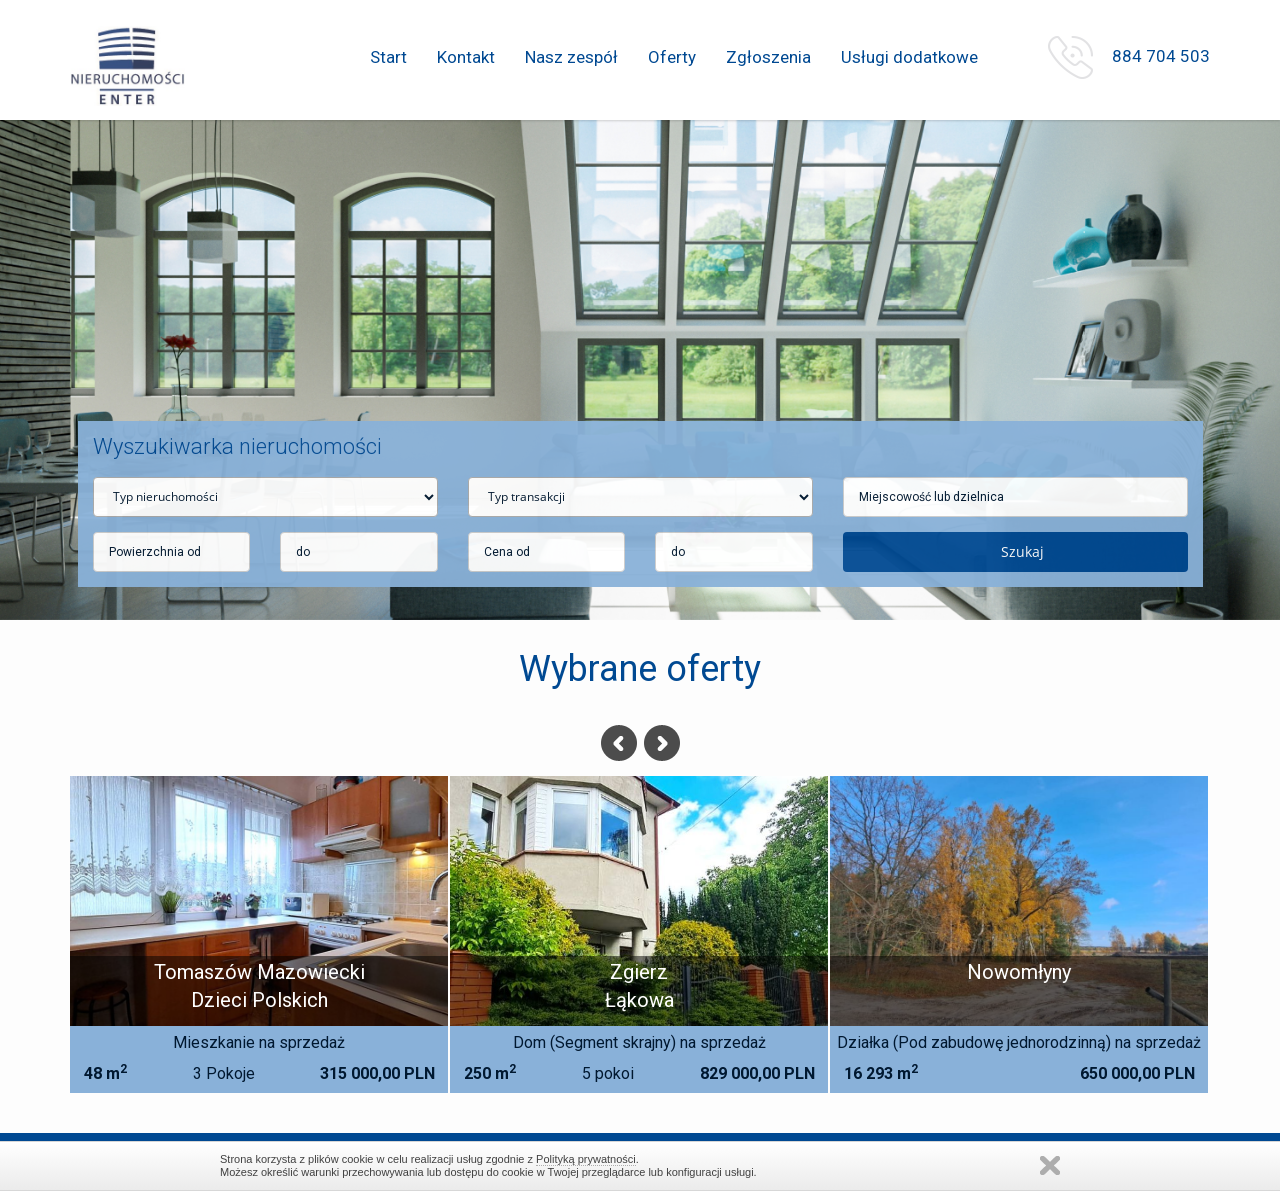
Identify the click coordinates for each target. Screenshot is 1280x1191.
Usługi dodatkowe (909, 57)
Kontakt (466, 57)
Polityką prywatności (586, 1159)
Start (388, 57)
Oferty (672, 57)
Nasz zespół (571, 57)
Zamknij (1050, 1165)
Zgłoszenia (768, 57)
